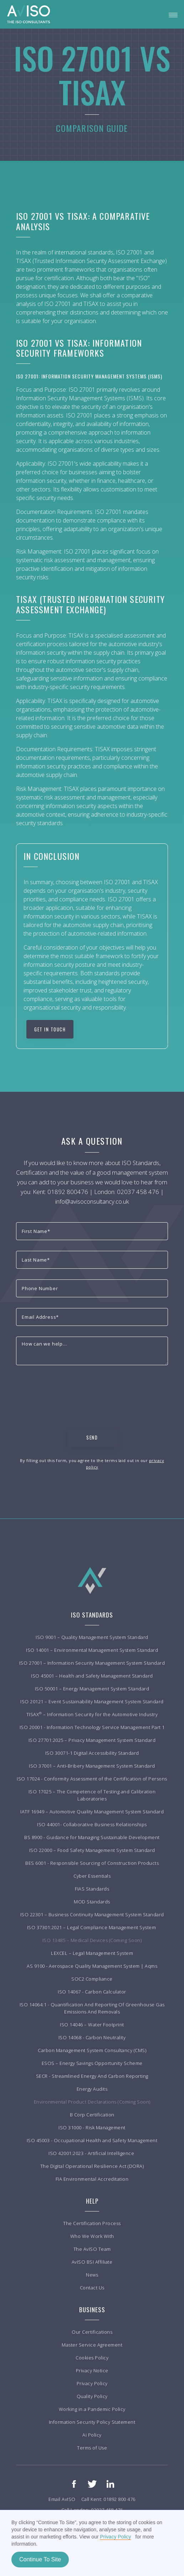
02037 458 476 (138, 1192)
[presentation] (70, 1390)
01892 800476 (67, 1192)
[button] (173, 14)
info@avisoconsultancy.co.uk (92, 1201)
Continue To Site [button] (40, 2559)
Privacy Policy (115, 2537)
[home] (28, 14)
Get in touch (50, 1029)
